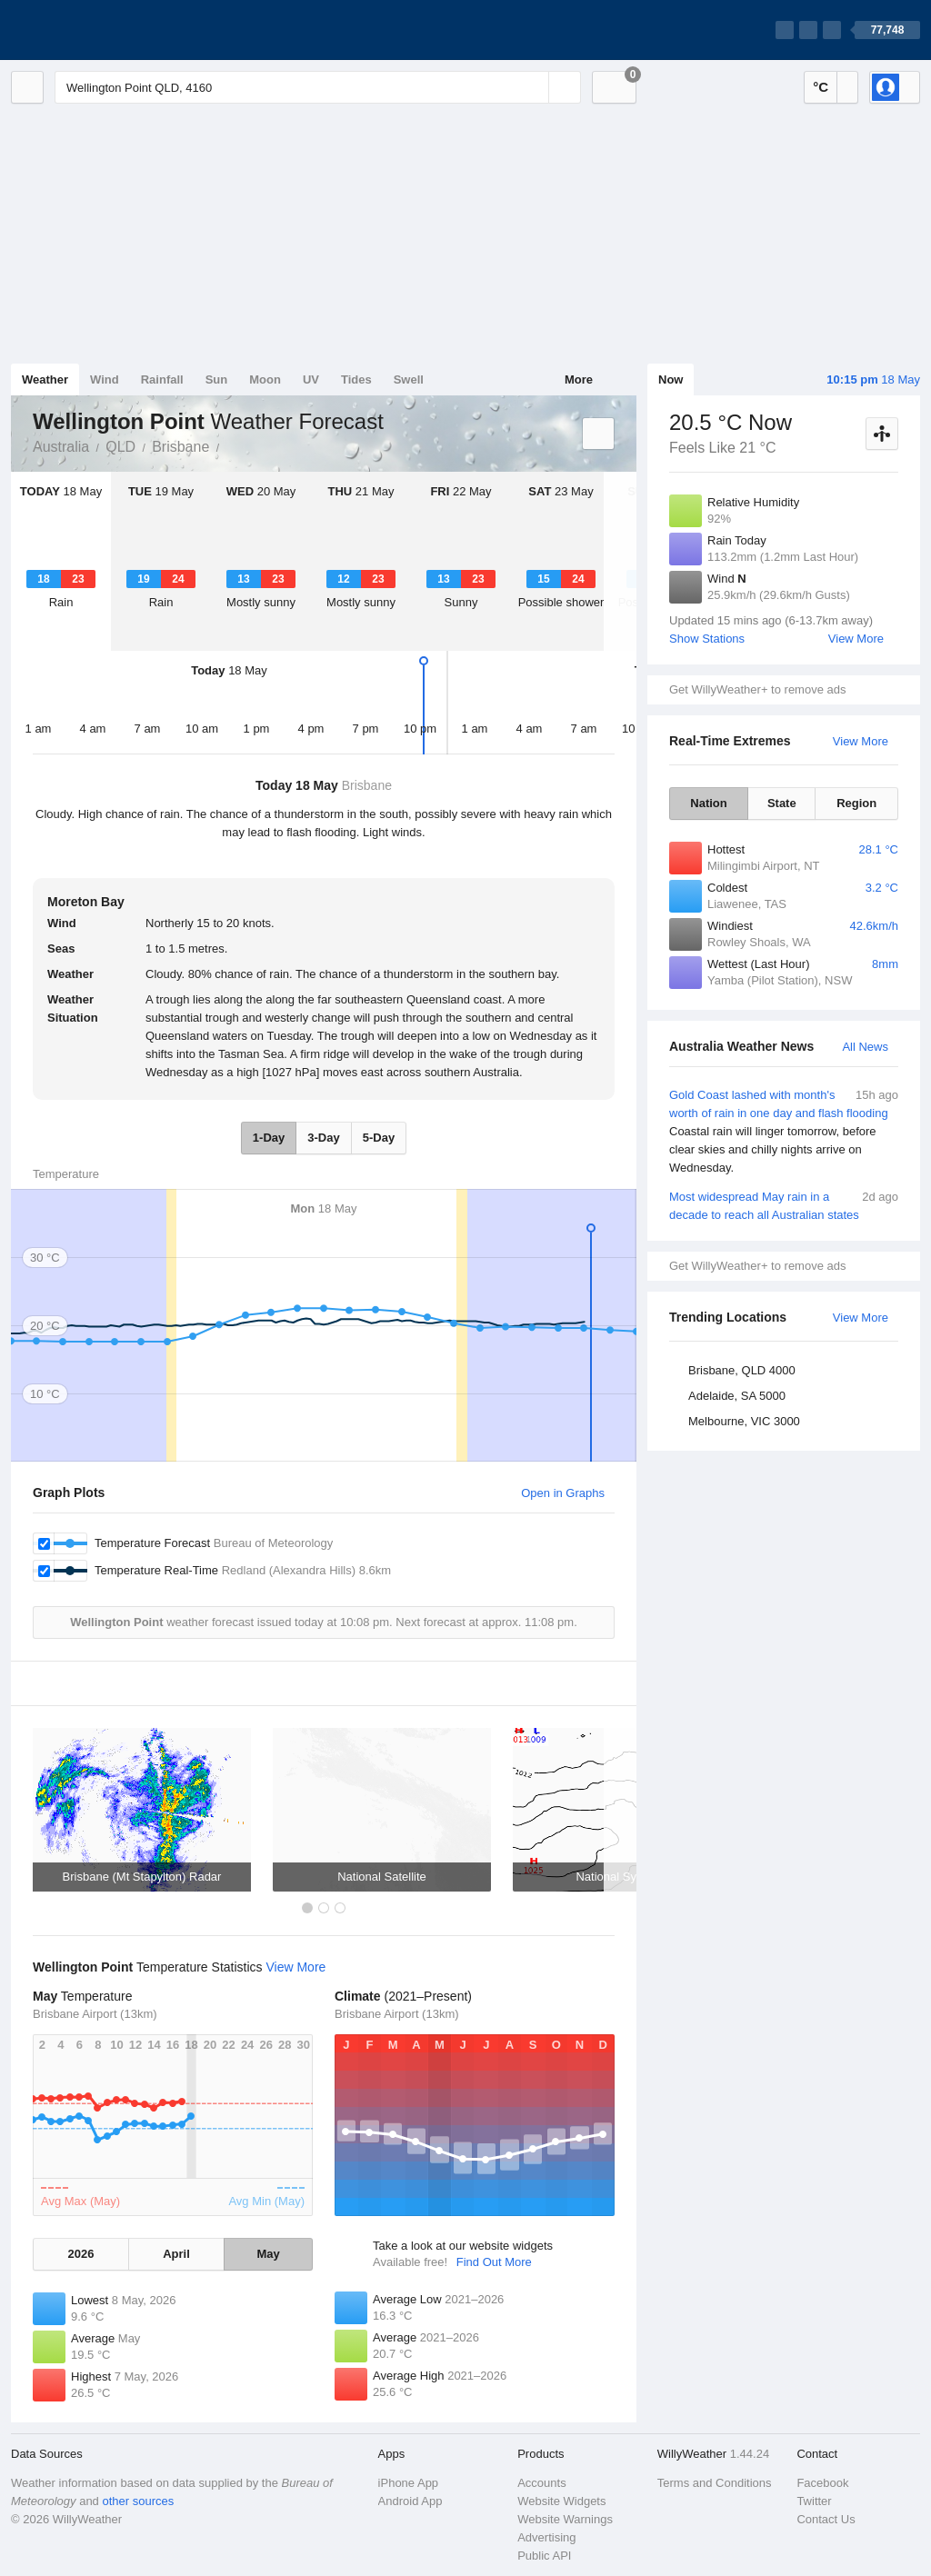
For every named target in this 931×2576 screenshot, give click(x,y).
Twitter (813, 2501)
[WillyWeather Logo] (96, 30)
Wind (104, 379)
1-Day (269, 1137)
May (267, 2254)
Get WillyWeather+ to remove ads (757, 689)
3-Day (323, 1137)
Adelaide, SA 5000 (737, 1396)
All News (865, 1046)
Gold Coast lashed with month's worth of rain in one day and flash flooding (783, 1131)
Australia (61, 446)
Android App (410, 2501)
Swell (409, 379)
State (781, 803)
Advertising (546, 2537)
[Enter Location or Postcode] (318, 87)
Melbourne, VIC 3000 (744, 1421)
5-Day (379, 1137)
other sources (138, 2501)
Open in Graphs (563, 1493)
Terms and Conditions (714, 2483)
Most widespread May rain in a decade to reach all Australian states (783, 1205)
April (176, 2254)
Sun (216, 379)
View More (856, 638)
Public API (544, 2555)
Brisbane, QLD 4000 (742, 1370)
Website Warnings (565, 2519)
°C (820, 87)
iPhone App (408, 2483)
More (579, 379)
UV (311, 379)
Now (670, 379)
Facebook (822, 2483)
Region (856, 803)
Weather (45, 379)
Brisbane (180, 446)
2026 (80, 2254)
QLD (120, 446)
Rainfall (162, 379)
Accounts (541, 2483)
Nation (708, 803)
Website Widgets (561, 2501)
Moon (265, 379)
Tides (356, 379)
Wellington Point (229, 445)
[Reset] (533, 87)
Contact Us (825, 2519)
